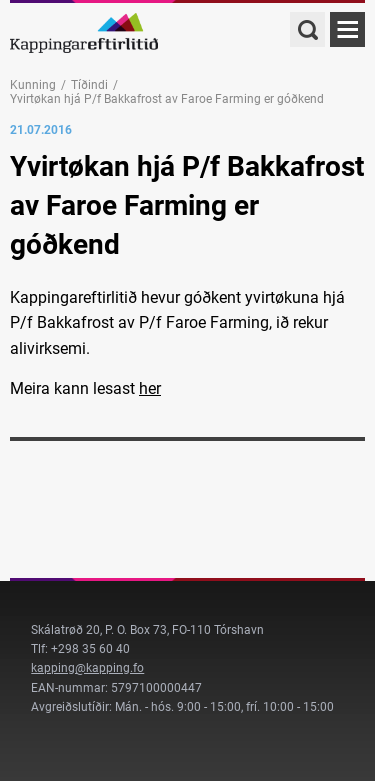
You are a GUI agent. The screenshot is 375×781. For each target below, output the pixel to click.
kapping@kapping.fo (87, 668)
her (150, 388)
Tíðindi (89, 85)
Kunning (33, 85)
